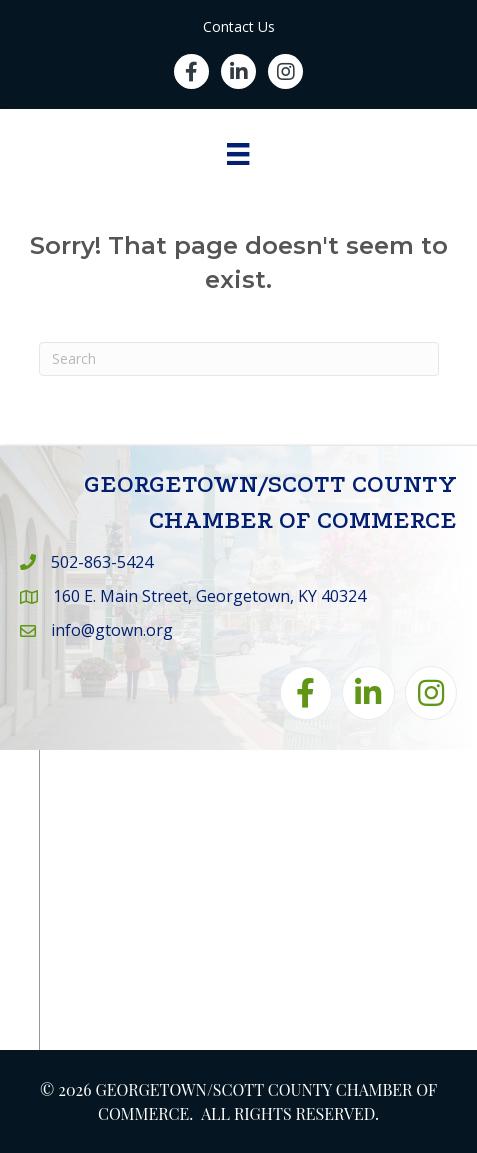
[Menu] (238, 154)
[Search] (239, 359)
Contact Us (239, 26)
